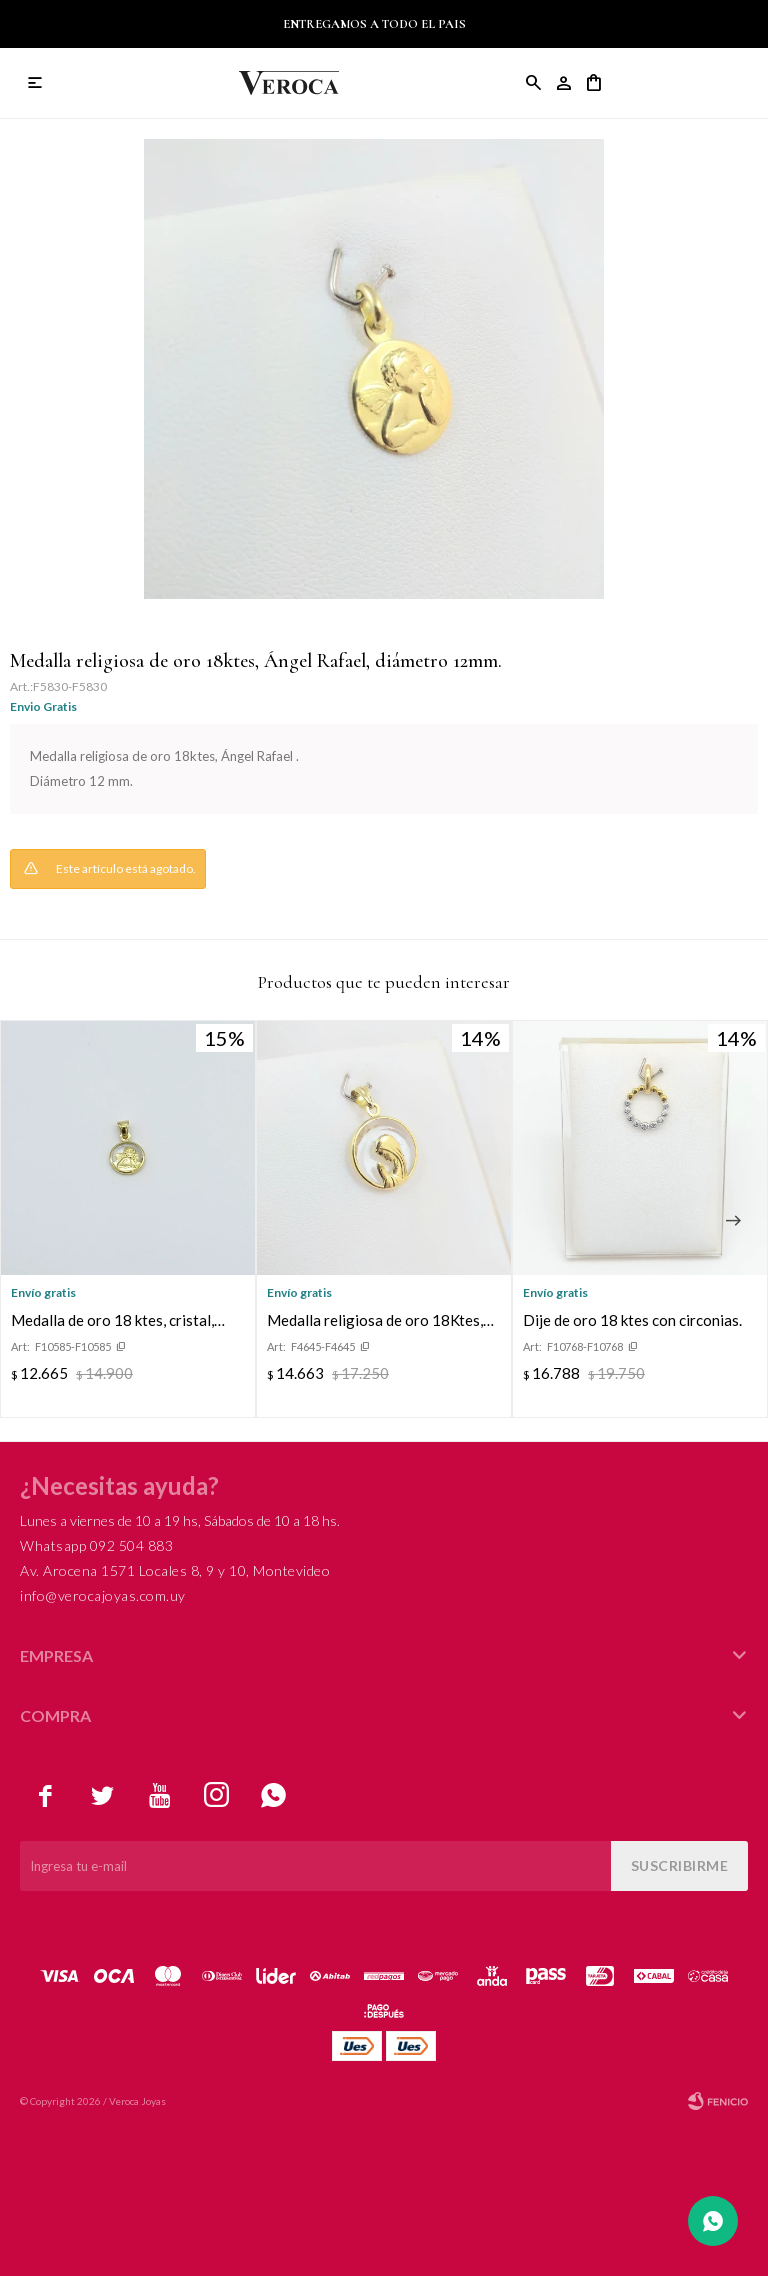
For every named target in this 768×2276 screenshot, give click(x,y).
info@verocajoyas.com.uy (103, 1595)
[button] (733, 1221)
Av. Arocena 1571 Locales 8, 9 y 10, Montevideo (175, 1570)
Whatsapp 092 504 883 (96, 1545)
